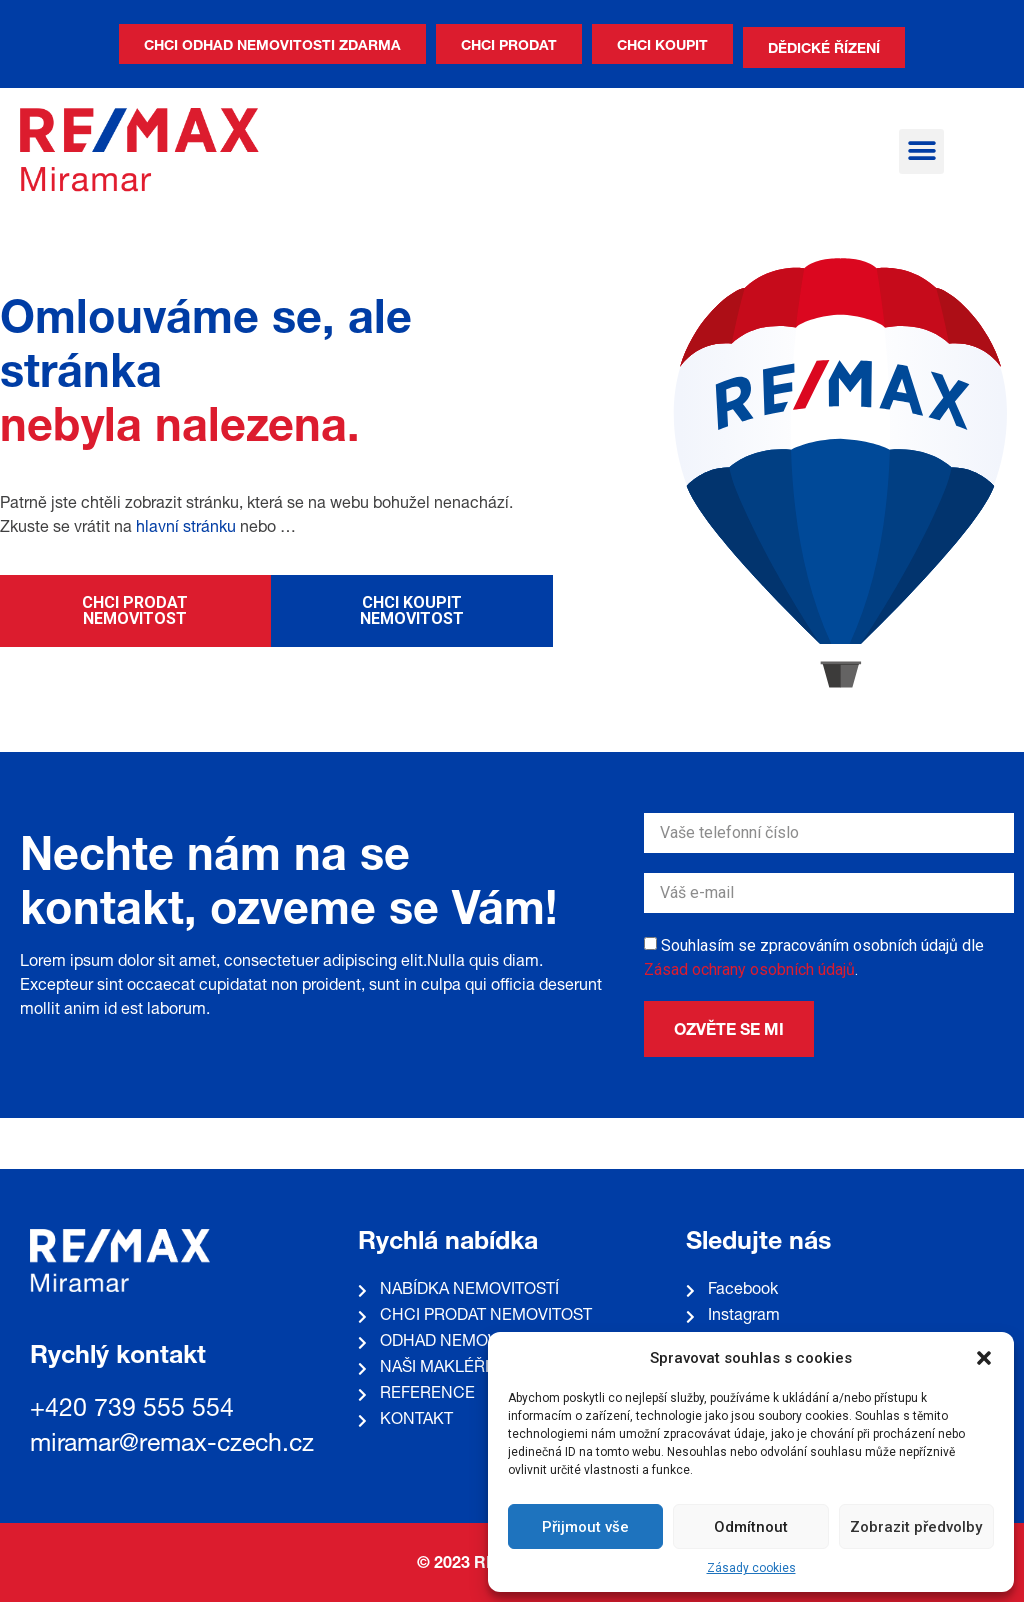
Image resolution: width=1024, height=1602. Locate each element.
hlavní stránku (186, 529)
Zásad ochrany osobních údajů (749, 969)
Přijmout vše (585, 1527)
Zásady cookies (751, 1568)
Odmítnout (751, 1527)
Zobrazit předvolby (916, 1527)
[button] (984, 1358)
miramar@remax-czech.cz (172, 1445)
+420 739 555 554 (132, 1410)
